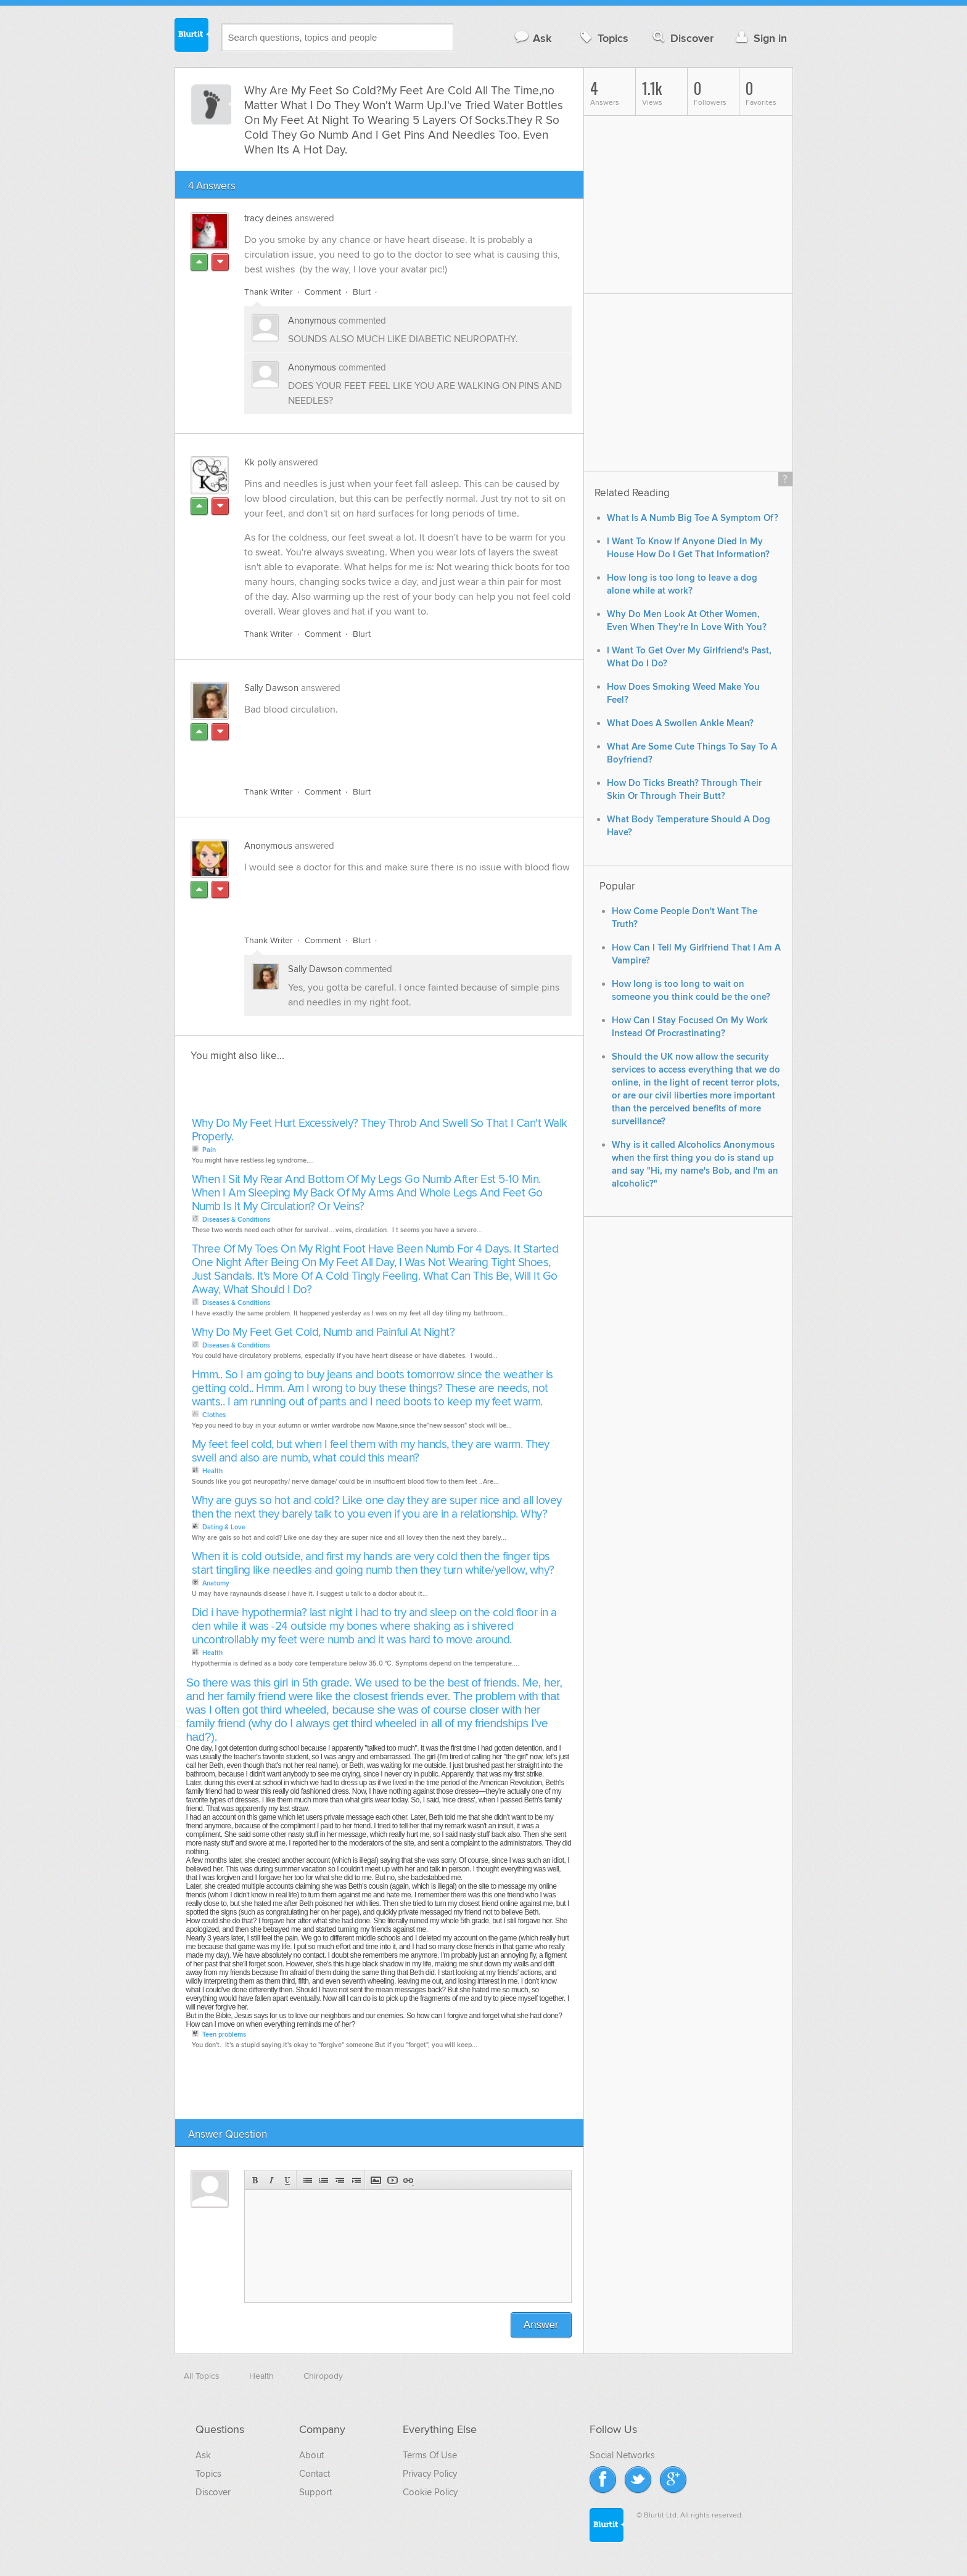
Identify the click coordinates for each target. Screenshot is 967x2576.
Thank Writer (268, 292)
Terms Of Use (430, 2455)
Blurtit (192, 36)
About (311, 2455)
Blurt (362, 292)
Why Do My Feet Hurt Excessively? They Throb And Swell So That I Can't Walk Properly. (379, 1130)
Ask (532, 38)
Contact (314, 2473)
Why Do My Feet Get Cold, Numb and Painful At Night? (323, 1332)
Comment (323, 292)
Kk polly (260, 462)
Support (315, 2492)
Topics (602, 38)
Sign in (760, 38)
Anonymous (312, 320)
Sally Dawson (271, 687)
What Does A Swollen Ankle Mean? (680, 723)
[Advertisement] (386, 748)
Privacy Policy (430, 2473)
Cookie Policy (430, 2492)
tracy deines (268, 218)
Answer (541, 2325)
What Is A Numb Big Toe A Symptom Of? (692, 518)
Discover (682, 38)
